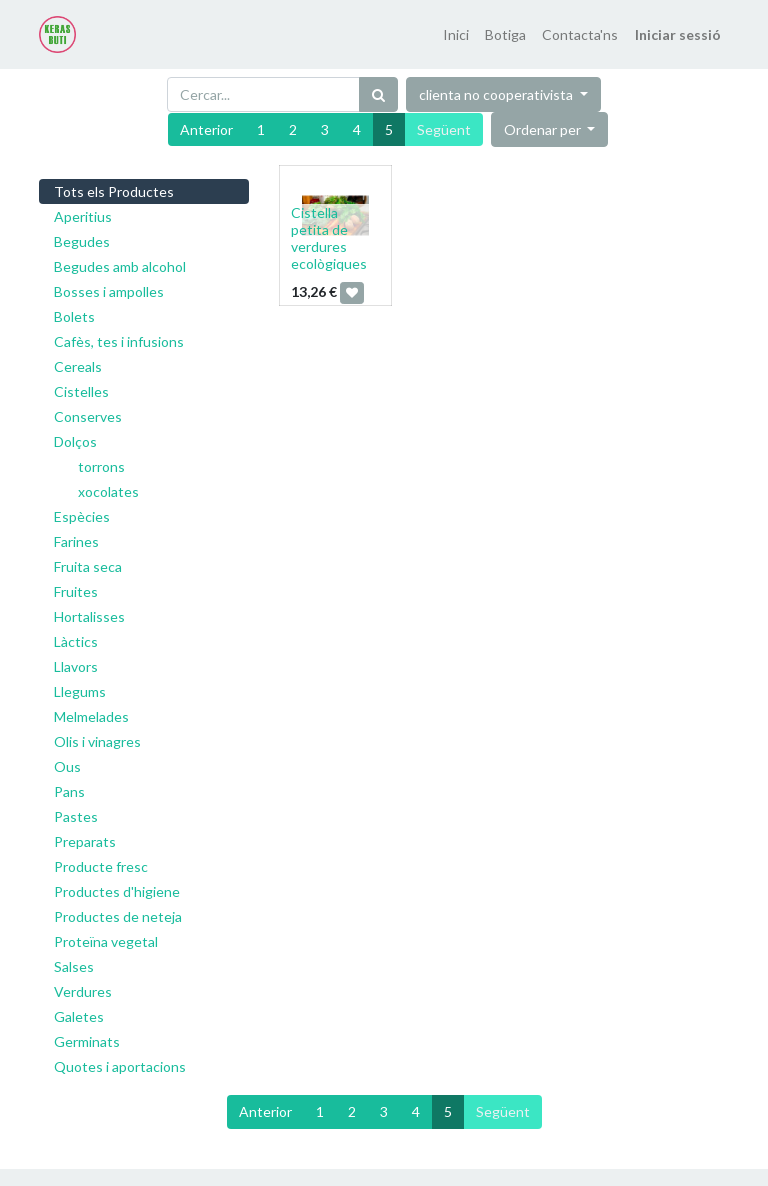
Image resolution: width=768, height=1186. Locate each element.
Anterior (206, 129)
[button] (550, 129)
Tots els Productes (114, 191)
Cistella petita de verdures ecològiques (329, 237)
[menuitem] (456, 34)
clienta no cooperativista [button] (497, 94)
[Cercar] (378, 94)
